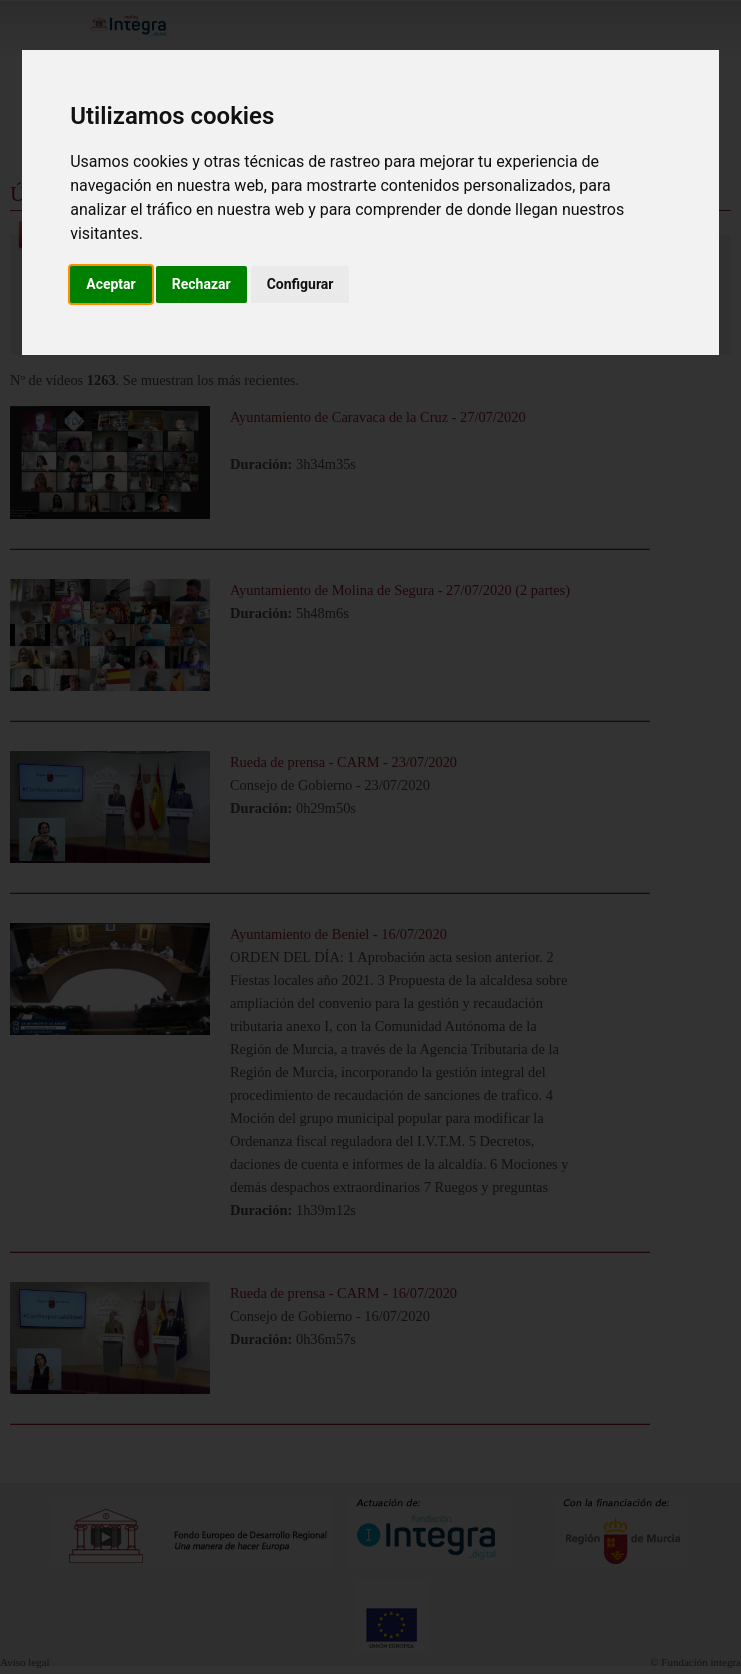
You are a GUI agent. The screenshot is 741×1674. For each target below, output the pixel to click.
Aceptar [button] (111, 284)
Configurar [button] (300, 284)
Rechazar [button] (201, 284)
